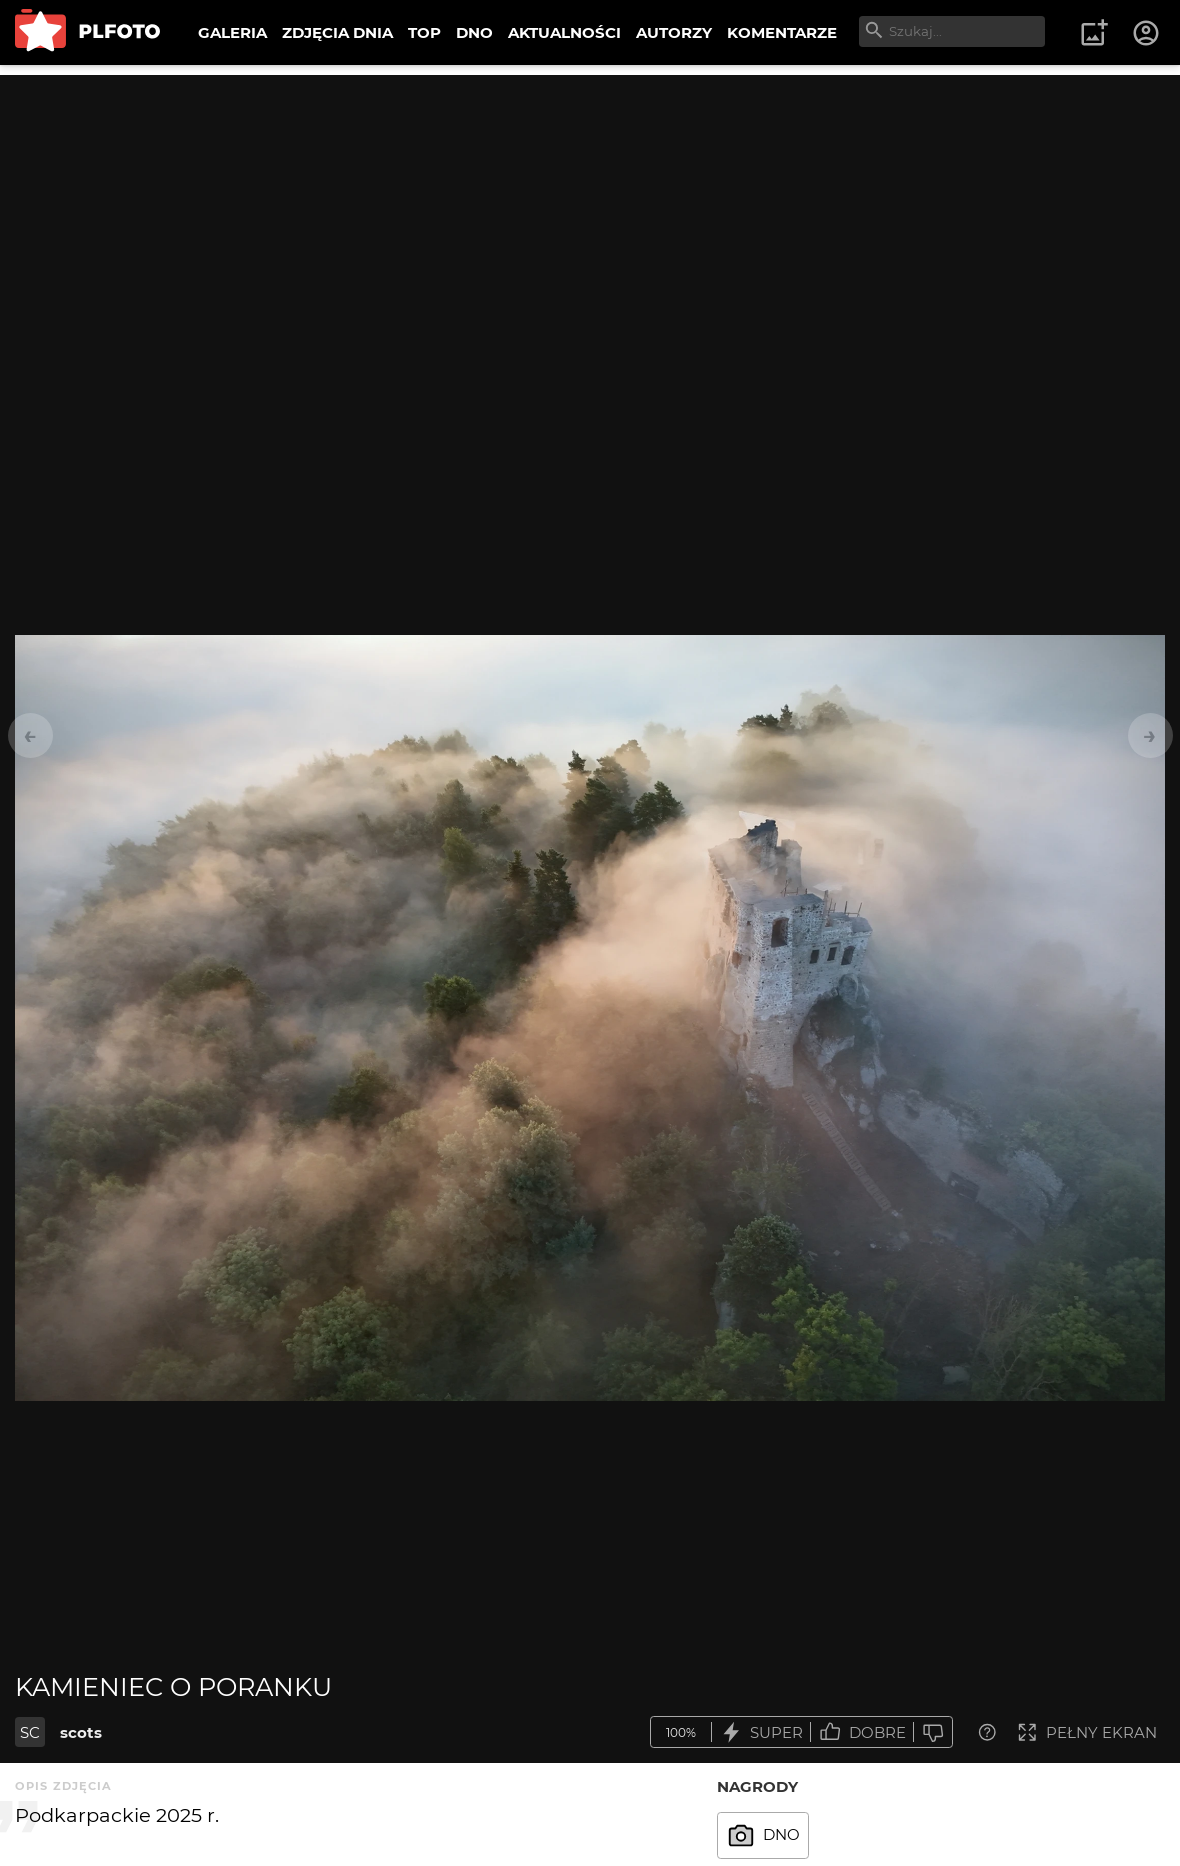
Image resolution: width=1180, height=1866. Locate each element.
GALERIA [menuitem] (232, 32)
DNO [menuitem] (474, 32)
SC (30, 1732)
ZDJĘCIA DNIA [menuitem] (337, 32)
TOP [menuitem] (424, 32)
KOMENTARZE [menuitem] (782, 32)
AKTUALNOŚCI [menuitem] (564, 32)
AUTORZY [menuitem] (674, 32)
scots (81, 1732)
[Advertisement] (590, 215)
